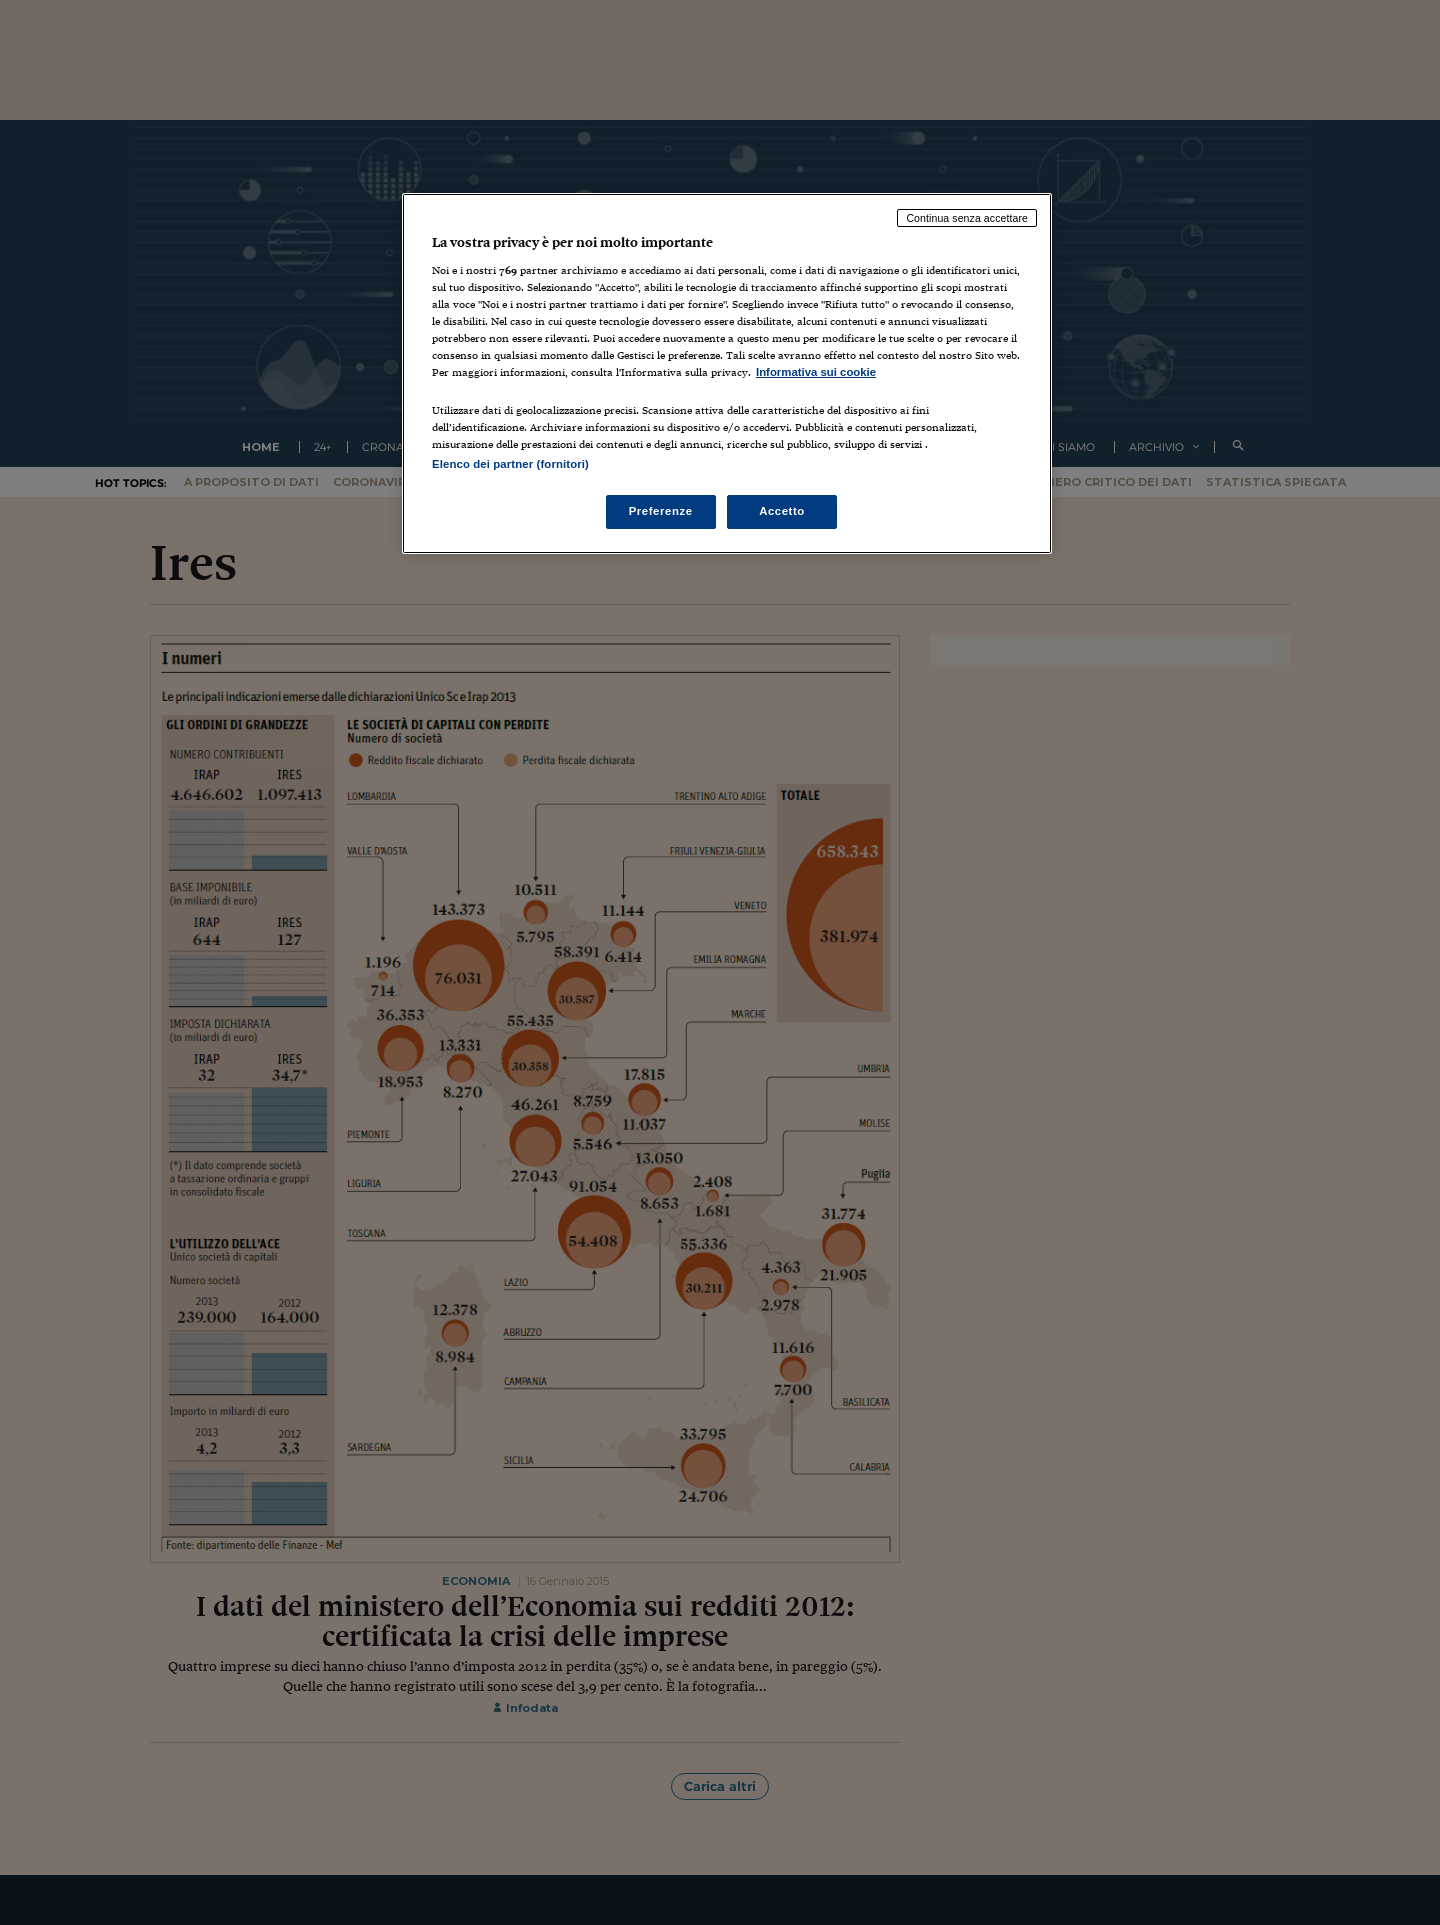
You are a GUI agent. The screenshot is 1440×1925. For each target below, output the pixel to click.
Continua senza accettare (967, 218)
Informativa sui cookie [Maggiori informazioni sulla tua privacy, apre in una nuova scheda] (816, 372)
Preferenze (661, 511)
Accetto (782, 511)
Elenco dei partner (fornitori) (510, 464)
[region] (727, 373)
